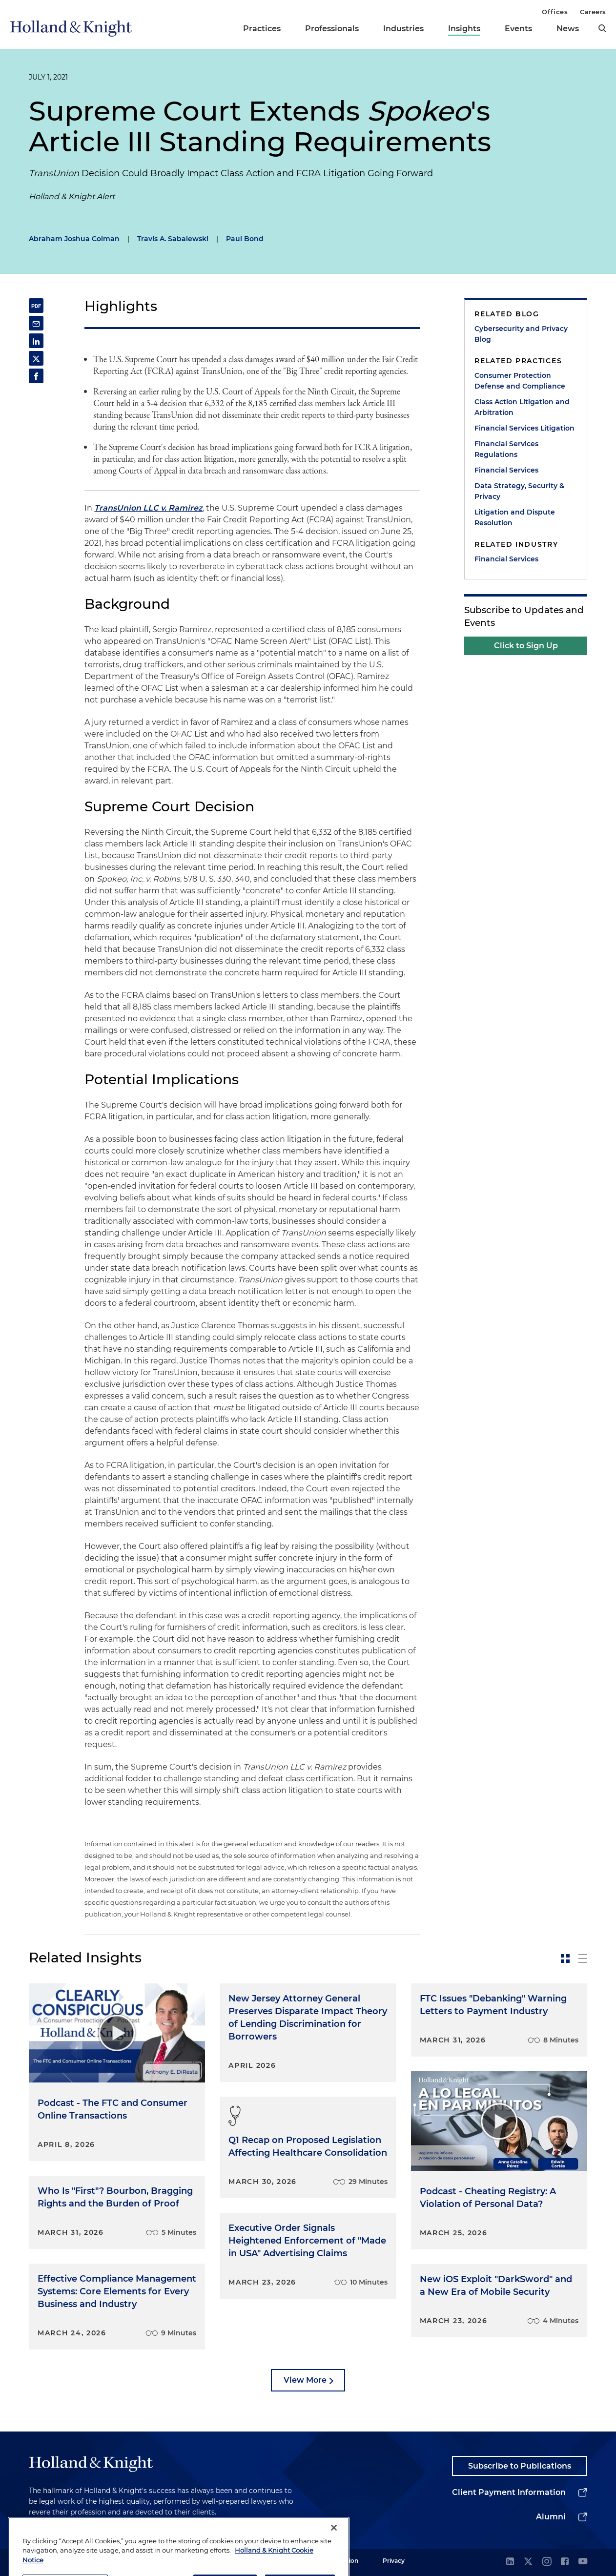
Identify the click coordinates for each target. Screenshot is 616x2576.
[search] (602, 28)
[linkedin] (510, 2562)
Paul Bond (245, 238)
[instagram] (546, 2562)
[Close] (334, 2551)
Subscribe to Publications (519, 2466)
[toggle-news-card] (565, 1958)
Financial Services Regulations (506, 449)
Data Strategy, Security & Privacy (519, 491)
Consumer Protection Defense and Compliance (519, 381)
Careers (593, 12)
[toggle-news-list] (582, 1958)
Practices (262, 28)
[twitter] (528, 2562)
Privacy (394, 2560)
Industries (403, 28)
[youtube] (582, 2562)
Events (518, 28)
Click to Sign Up (526, 645)
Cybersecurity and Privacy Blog (521, 334)
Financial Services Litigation (524, 428)
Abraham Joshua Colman (74, 238)
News (567, 28)
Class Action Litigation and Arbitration (522, 407)
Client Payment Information (509, 2492)
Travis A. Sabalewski (172, 238)
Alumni (551, 2516)
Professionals (332, 28)
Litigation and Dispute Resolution (514, 517)
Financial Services (506, 470)
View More (305, 2380)
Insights (464, 28)
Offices (555, 12)
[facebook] (565, 2562)
